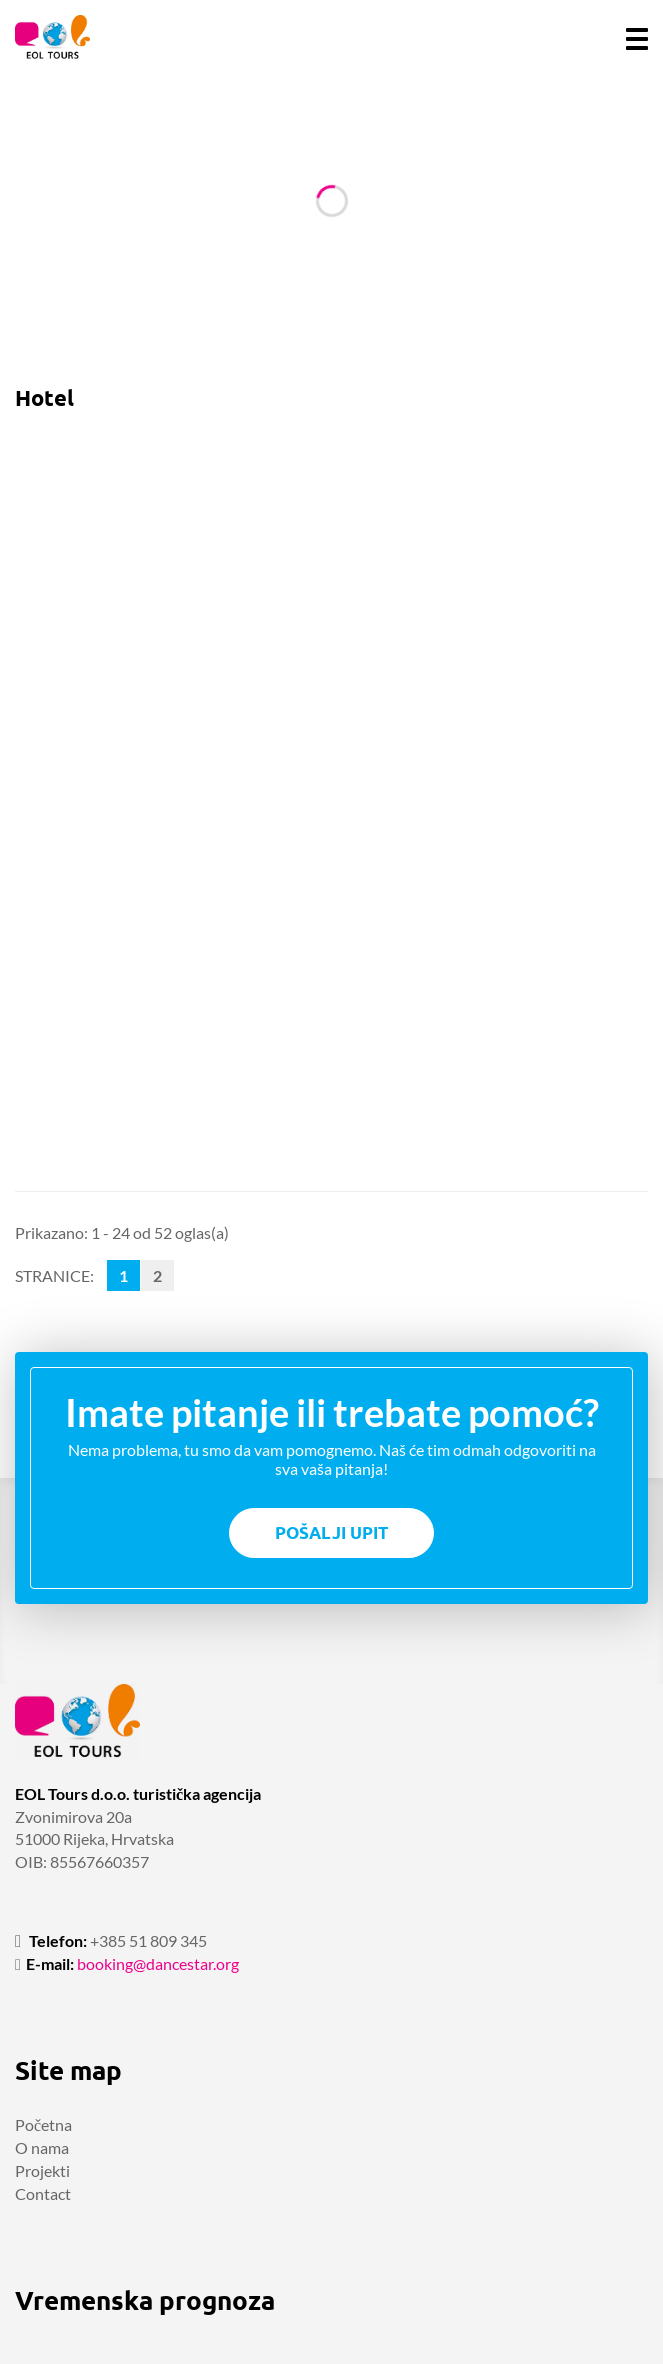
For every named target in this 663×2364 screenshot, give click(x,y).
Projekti (42, 2170)
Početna (43, 2124)
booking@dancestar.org (158, 1963)
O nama (42, 2147)
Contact (43, 2193)
